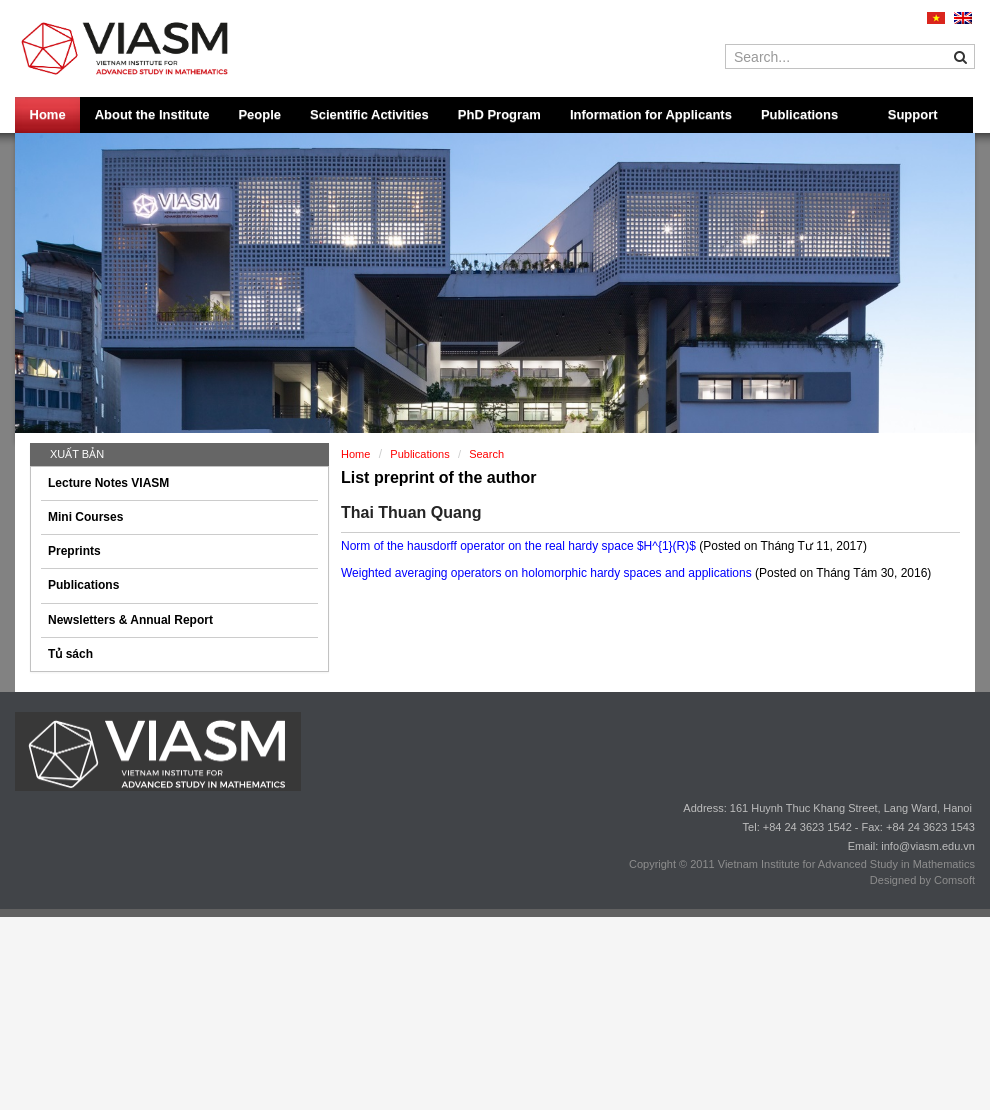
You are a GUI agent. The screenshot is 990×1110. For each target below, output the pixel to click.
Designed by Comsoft (922, 880)
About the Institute (152, 114)
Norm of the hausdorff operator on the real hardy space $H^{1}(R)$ (520, 546)
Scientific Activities (369, 114)
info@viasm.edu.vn (928, 846)
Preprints (74, 551)
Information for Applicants (651, 114)
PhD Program (499, 114)
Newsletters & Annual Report (130, 620)
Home (48, 114)
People (259, 114)
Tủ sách (70, 654)
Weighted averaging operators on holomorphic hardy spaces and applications (548, 573)
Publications (799, 114)
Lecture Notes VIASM (108, 483)
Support (913, 114)
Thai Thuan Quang (411, 512)
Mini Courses (85, 517)
